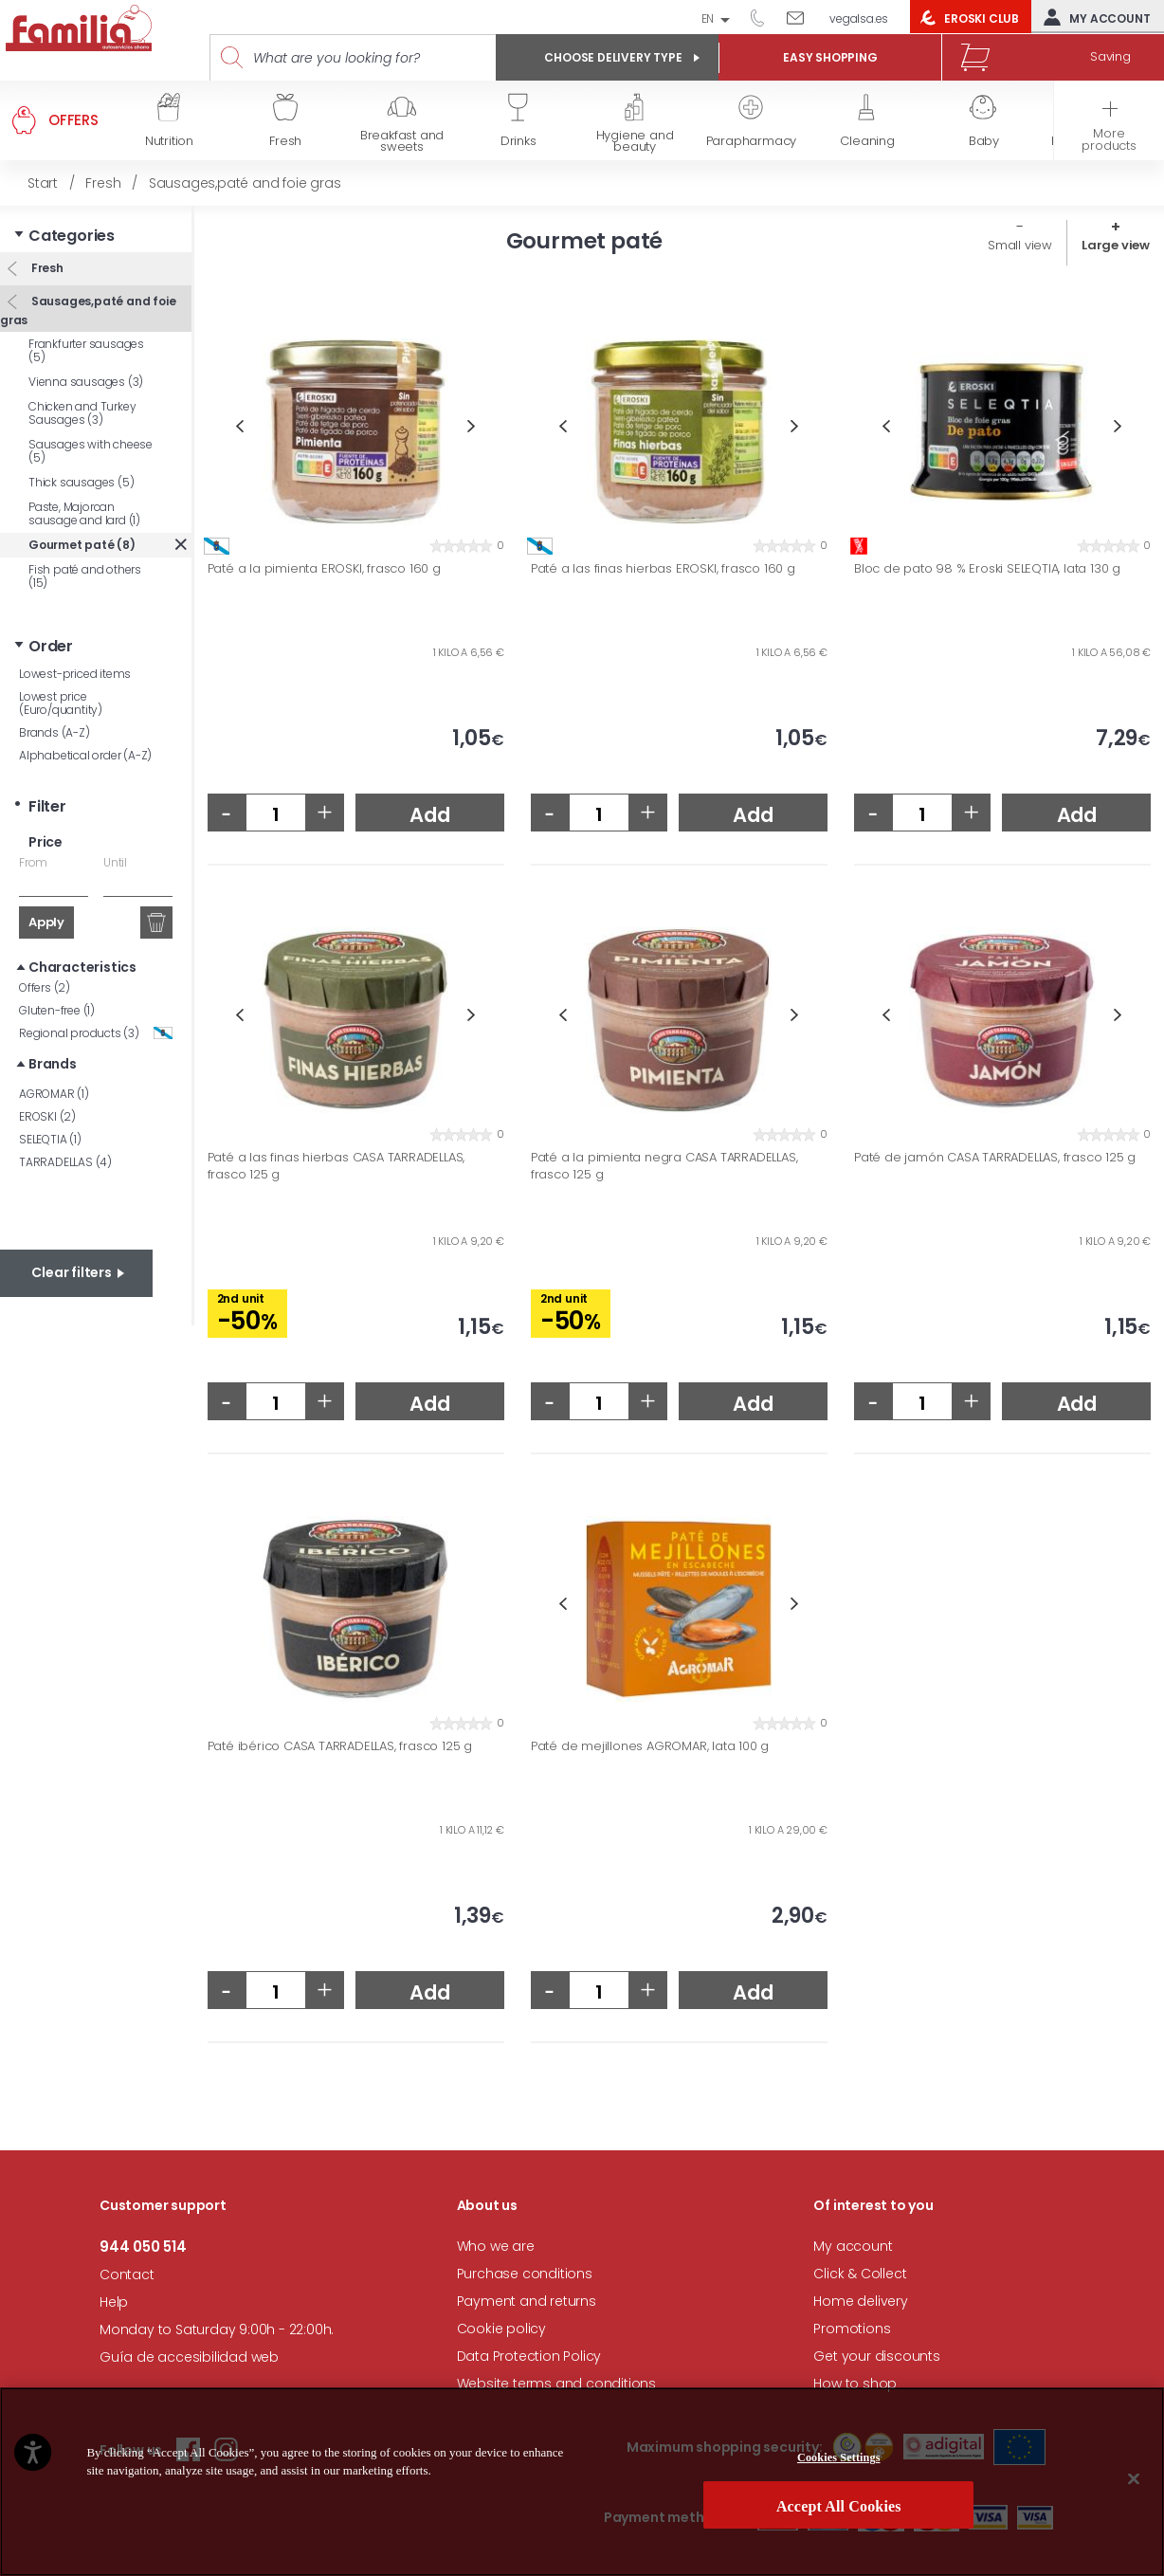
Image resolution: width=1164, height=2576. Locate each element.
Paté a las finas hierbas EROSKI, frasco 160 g (663, 568)
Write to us (802, 17)
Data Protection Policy (529, 2356)
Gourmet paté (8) (82, 545)
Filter (47, 806)
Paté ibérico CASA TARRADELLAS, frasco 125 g (340, 1746)
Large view (1116, 245)
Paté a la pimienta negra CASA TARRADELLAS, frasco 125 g (664, 1165)
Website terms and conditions (556, 2383)
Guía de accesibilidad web (189, 2357)
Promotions (851, 2328)
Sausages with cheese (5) (90, 451)
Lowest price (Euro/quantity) (60, 703)
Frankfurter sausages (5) (86, 350)
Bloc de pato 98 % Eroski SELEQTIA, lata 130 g (987, 568)
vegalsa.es (858, 18)
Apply (46, 922)
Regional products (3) (96, 1033)
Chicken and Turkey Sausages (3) (82, 413)
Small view (1020, 245)
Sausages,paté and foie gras (87, 310)
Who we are (496, 2246)
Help (114, 2302)
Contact (127, 2274)
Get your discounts (876, 2356)
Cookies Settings (839, 2543)
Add (429, 815)
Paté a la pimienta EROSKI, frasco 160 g (324, 568)
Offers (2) (44, 987)
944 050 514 (764, 17)
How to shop (855, 2383)
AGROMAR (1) (54, 1094)
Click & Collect (859, 2273)
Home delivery (860, 2301)
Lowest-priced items (75, 674)
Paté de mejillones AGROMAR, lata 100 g (650, 1746)
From (33, 862)
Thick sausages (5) (81, 482)
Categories (71, 236)
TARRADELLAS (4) (65, 1162)
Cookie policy (501, 2328)
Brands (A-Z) (54, 732)
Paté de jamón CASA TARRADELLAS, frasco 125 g (995, 1157)
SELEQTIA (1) (50, 1139)
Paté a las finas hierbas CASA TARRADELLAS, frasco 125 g (336, 1165)
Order (50, 646)
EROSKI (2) (47, 1116)
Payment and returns (526, 2301)
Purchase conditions (524, 2273)
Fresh (46, 268)
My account (1092, 17)
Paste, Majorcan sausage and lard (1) (84, 513)
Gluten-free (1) (57, 1010)
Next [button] (471, 426)
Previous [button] (239, 426)
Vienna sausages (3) (85, 382)
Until (115, 862)
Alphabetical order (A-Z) (85, 755)
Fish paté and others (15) (84, 576)
